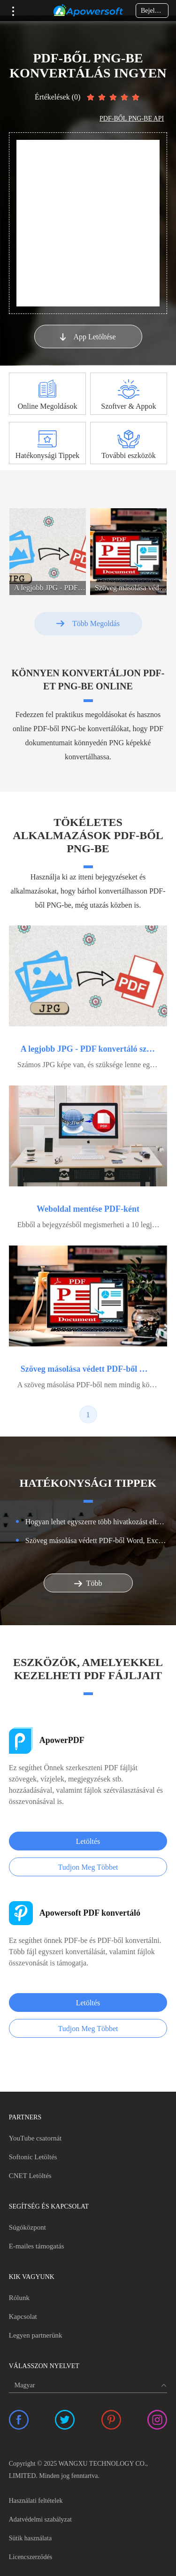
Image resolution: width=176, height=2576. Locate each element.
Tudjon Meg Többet (88, 1867)
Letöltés (88, 1841)
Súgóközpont (27, 2227)
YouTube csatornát (35, 2138)
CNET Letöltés (30, 2175)
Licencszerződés (31, 2557)
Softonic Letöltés (33, 2157)
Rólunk (19, 2297)
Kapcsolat (23, 2316)
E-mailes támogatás (36, 2246)
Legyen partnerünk (35, 2335)
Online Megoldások (47, 406)
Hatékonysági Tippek (47, 455)
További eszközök (128, 455)
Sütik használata (30, 2538)
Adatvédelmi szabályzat (40, 2519)
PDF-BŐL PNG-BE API (131, 118)
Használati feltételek (36, 2500)
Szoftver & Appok (128, 406)
